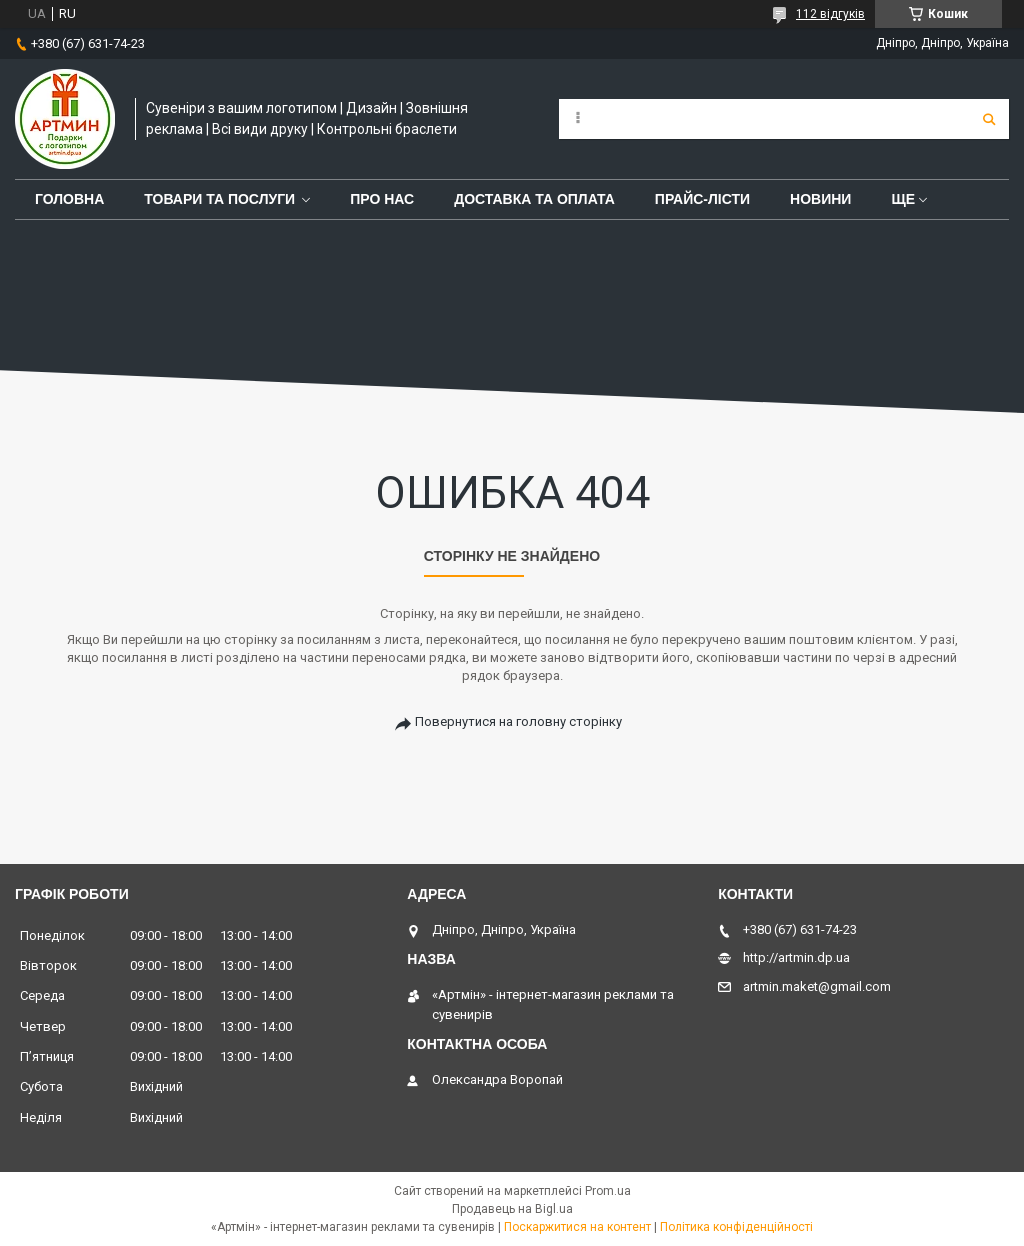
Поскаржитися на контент (577, 1227)
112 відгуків (830, 14)
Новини (820, 199)
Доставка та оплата (534, 199)
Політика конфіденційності (736, 1227)
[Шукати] (989, 119)
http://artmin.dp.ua (796, 957)
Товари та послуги (219, 199)
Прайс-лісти (702, 199)
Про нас (382, 199)
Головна (69, 199)
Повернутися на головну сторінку (518, 721)
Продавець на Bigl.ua (512, 1209)
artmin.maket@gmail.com (817, 986)
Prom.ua (608, 1191)
